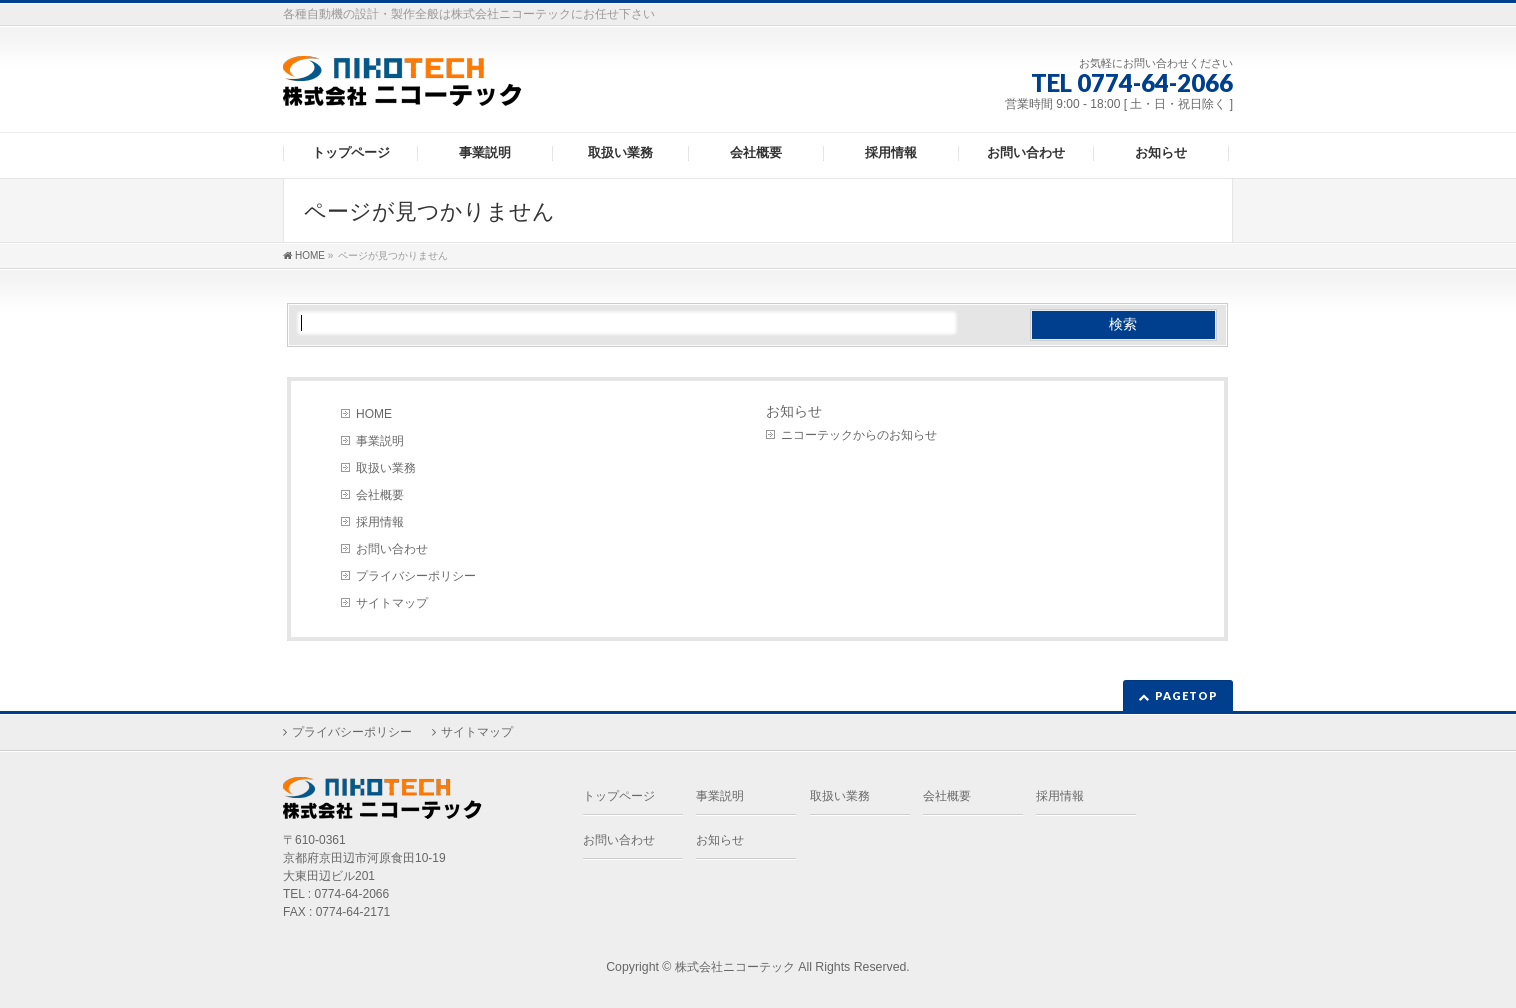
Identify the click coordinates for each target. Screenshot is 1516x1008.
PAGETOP (1186, 695)
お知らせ (794, 411)
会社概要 (380, 495)
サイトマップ (392, 603)
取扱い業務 (386, 468)
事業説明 (380, 441)
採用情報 (380, 522)
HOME (374, 414)
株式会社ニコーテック (735, 967)
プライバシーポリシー (416, 576)
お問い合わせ (392, 549)
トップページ (619, 796)
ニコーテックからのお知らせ (859, 435)
